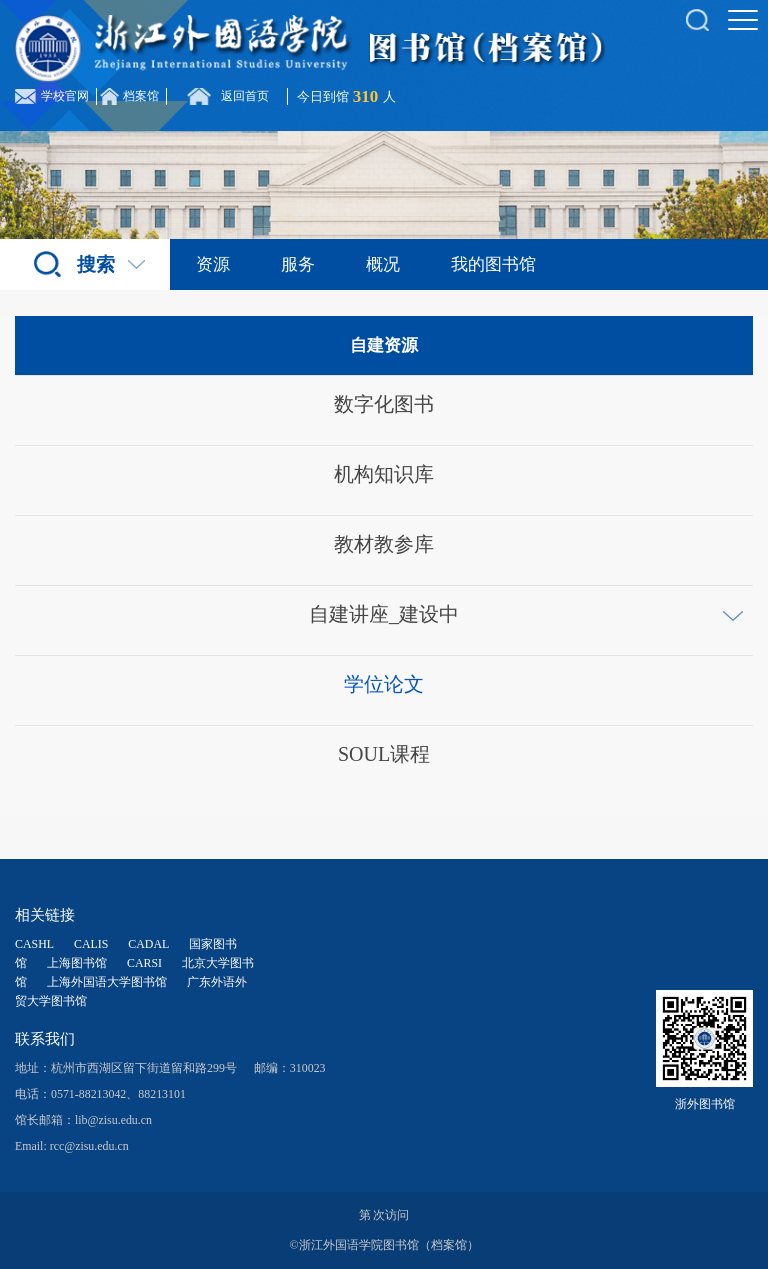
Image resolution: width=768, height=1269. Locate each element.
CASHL (34, 944)
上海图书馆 (77, 963)
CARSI (144, 963)
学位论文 (384, 684)
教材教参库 (384, 544)
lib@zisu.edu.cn (113, 1120)
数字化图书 (384, 404)
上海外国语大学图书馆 (107, 982)
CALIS (91, 944)
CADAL (148, 944)
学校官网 (65, 96)
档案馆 (141, 96)
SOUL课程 (384, 754)
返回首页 (245, 96)
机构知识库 (384, 474)
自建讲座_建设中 (384, 614)
